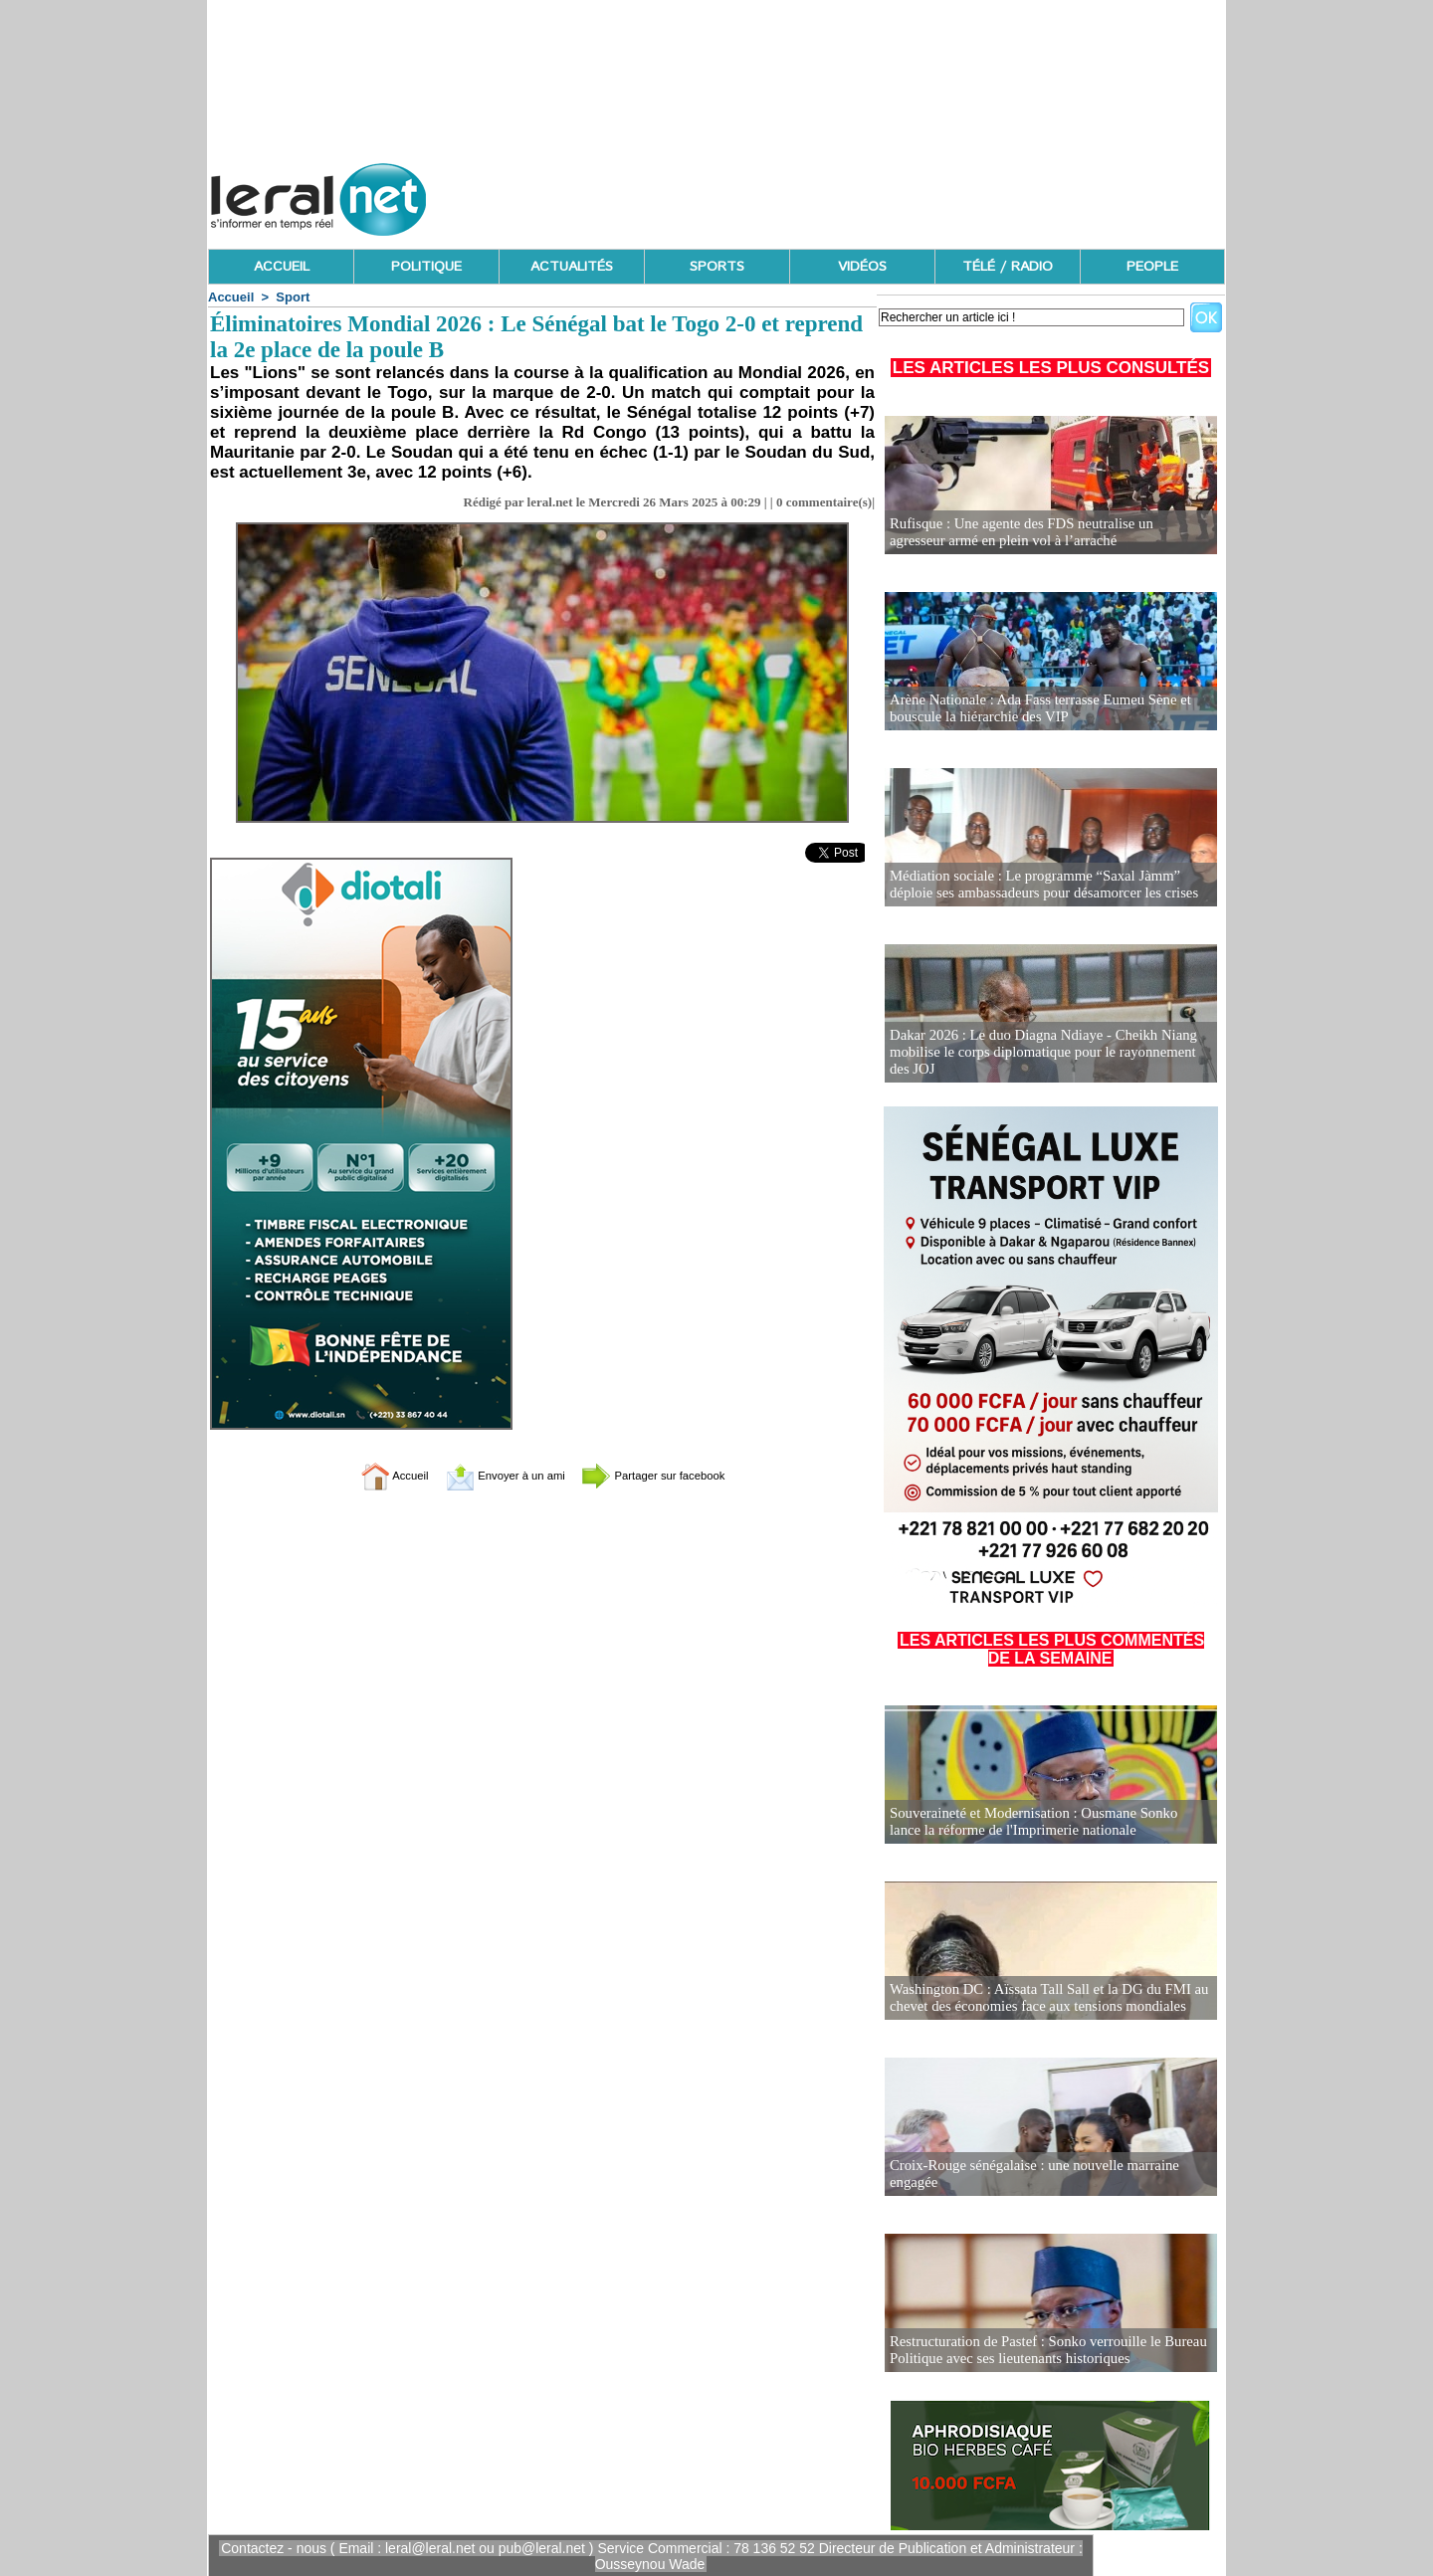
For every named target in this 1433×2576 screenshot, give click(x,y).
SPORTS (717, 267)
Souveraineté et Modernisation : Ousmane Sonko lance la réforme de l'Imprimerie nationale (1050, 1822)
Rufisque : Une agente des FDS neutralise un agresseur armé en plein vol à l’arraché (1043, 532)
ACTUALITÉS (571, 267)
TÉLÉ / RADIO (1007, 267)
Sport (292, 297)
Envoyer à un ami (493, 1475)
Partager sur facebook (674, 1475)
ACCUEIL (281, 267)
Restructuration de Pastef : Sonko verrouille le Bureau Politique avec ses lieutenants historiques (1040, 2350)
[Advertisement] (863, 194)
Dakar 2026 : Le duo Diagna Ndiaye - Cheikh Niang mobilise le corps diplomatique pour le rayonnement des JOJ (1046, 1053)
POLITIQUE (426, 267)
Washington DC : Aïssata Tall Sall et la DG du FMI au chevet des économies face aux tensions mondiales (1041, 1998)
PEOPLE (1152, 267)
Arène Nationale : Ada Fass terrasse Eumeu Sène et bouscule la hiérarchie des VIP (1033, 709)
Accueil (231, 297)
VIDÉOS (862, 267)
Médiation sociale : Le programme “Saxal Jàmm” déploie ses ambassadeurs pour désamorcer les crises (1050, 885)
